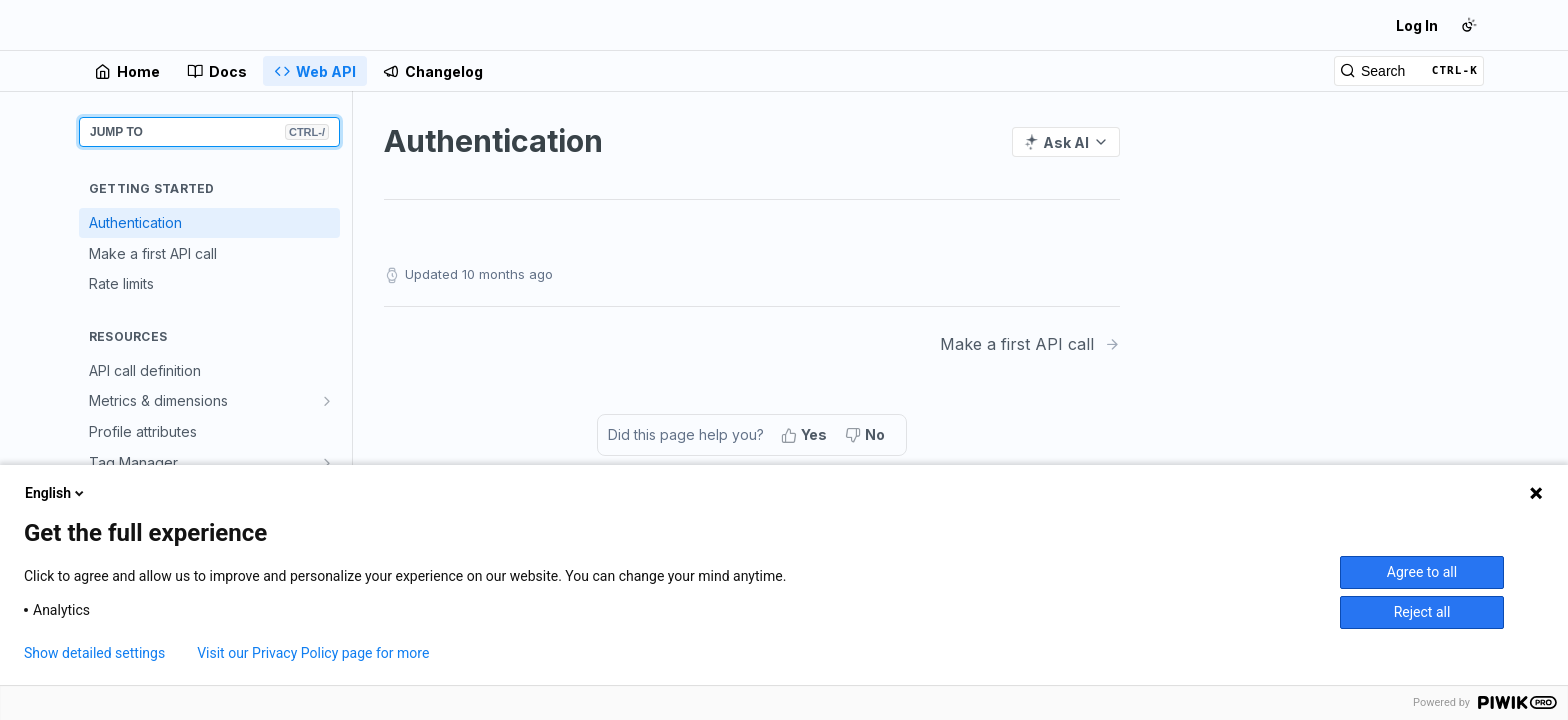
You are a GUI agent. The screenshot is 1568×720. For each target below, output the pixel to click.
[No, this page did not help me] (867, 435)
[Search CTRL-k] (1409, 71)
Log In (1417, 25)
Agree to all (1422, 572)
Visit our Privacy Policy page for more (313, 653)
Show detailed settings (94, 653)
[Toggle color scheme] (1469, 25)
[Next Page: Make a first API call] (1030, 344)
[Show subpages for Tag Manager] (327, 463)
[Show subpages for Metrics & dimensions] (327, 401)
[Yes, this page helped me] (806, 435)
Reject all (1422, 612)
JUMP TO (209, 132)
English (56, 493)
